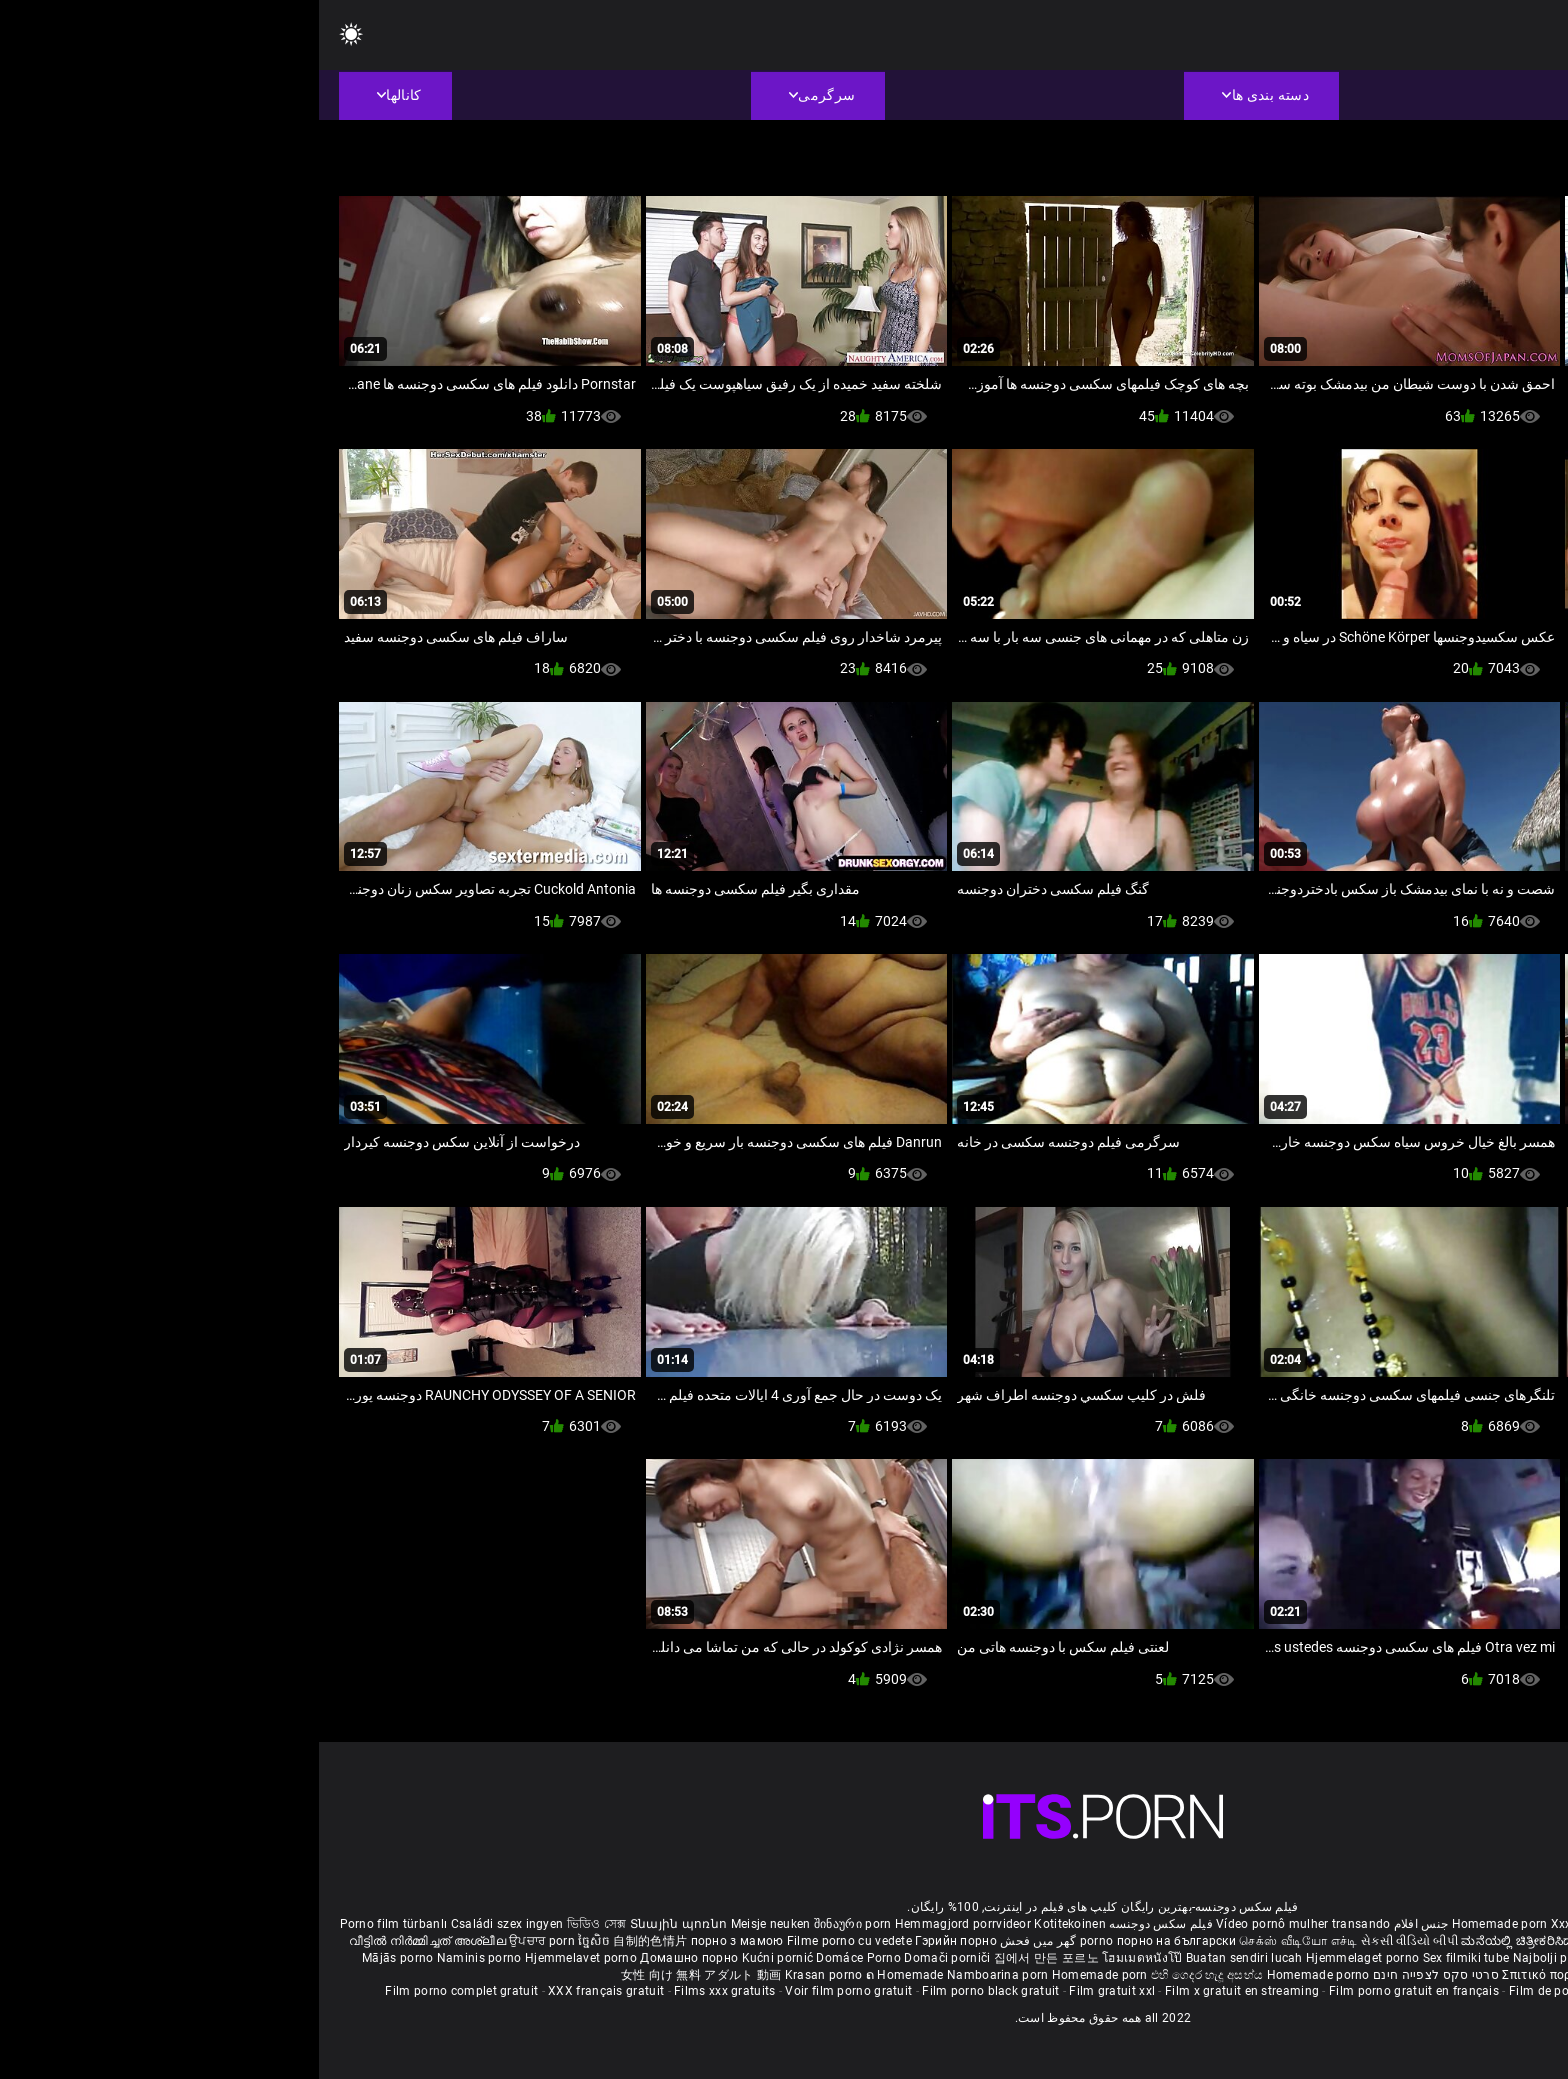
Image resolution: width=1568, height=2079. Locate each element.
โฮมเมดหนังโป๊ (825, 1958)
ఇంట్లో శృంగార (1441, 1941)
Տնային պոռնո (361, 1924)
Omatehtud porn (1478, 1958)
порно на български (857, 1941)
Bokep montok (1388, 1958)
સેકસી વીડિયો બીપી (1090, 1941)
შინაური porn (535, 1924)
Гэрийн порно (637, 1941)
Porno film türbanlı (75, 1924)
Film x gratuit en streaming (923, 1991)
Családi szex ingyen (188, 1924)
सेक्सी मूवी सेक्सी (1365, 1941)
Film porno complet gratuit (142, 1991)
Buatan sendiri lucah (927, 1958)
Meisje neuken (452, 1924)
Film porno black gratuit (671, 1991)
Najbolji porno (1234, 1958)
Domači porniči (630, 1958)
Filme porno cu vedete (530, 1941)
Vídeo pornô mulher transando (984, 1924)
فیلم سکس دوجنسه (842, 1924)
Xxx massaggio (1276, 1924)
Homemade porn (1182, 1924)
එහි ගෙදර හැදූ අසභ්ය (890, 1975)
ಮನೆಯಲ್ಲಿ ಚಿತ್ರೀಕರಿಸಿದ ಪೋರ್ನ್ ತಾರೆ (1234, 1941)
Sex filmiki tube (1147, 1958)
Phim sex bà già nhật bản (1396, 1924)
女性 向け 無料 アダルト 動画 (382, 1975)
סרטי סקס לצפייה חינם (1117, 1975)
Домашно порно (371, 1958)
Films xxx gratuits (405, 1991)
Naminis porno (162, 1958)
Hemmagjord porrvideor (646, 1924)
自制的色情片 (332, 1941)
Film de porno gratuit (1250, 1991)
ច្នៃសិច (276, 1941)
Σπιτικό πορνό (1223, 1975)
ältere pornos (1510, 1924)
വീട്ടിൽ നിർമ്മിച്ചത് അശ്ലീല (110, 1941)
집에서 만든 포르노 (729, 1958)
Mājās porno (80, 1958)
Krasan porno (506, 1975)
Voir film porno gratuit (529, 1991)
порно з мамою (418, 1941)
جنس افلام (1102, 1924)
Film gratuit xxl (793, 1991)
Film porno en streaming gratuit (1410, 1991)
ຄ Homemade (587, 1975)
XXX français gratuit (287, 1991)
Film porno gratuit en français (1095, 1991)
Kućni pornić (460, 1958)
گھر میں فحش (718, 1941)
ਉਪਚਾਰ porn (224, 1941)
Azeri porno (1312, 1958)
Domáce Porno (541, 1958)
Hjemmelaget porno (1045, 1958)
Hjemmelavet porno (263, 1958)
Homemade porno (999, 1975)
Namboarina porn (680, 1975)
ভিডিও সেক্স (278, 1924)
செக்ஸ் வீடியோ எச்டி (979, 1941)
